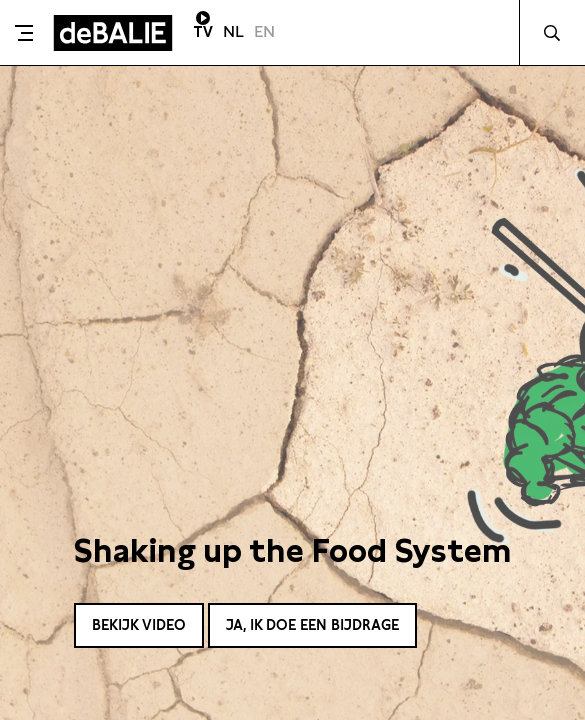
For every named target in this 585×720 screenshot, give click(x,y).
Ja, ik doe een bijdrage (312, 625)
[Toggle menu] (24, 33)
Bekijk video (139, 625)
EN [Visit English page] (264, 31)
